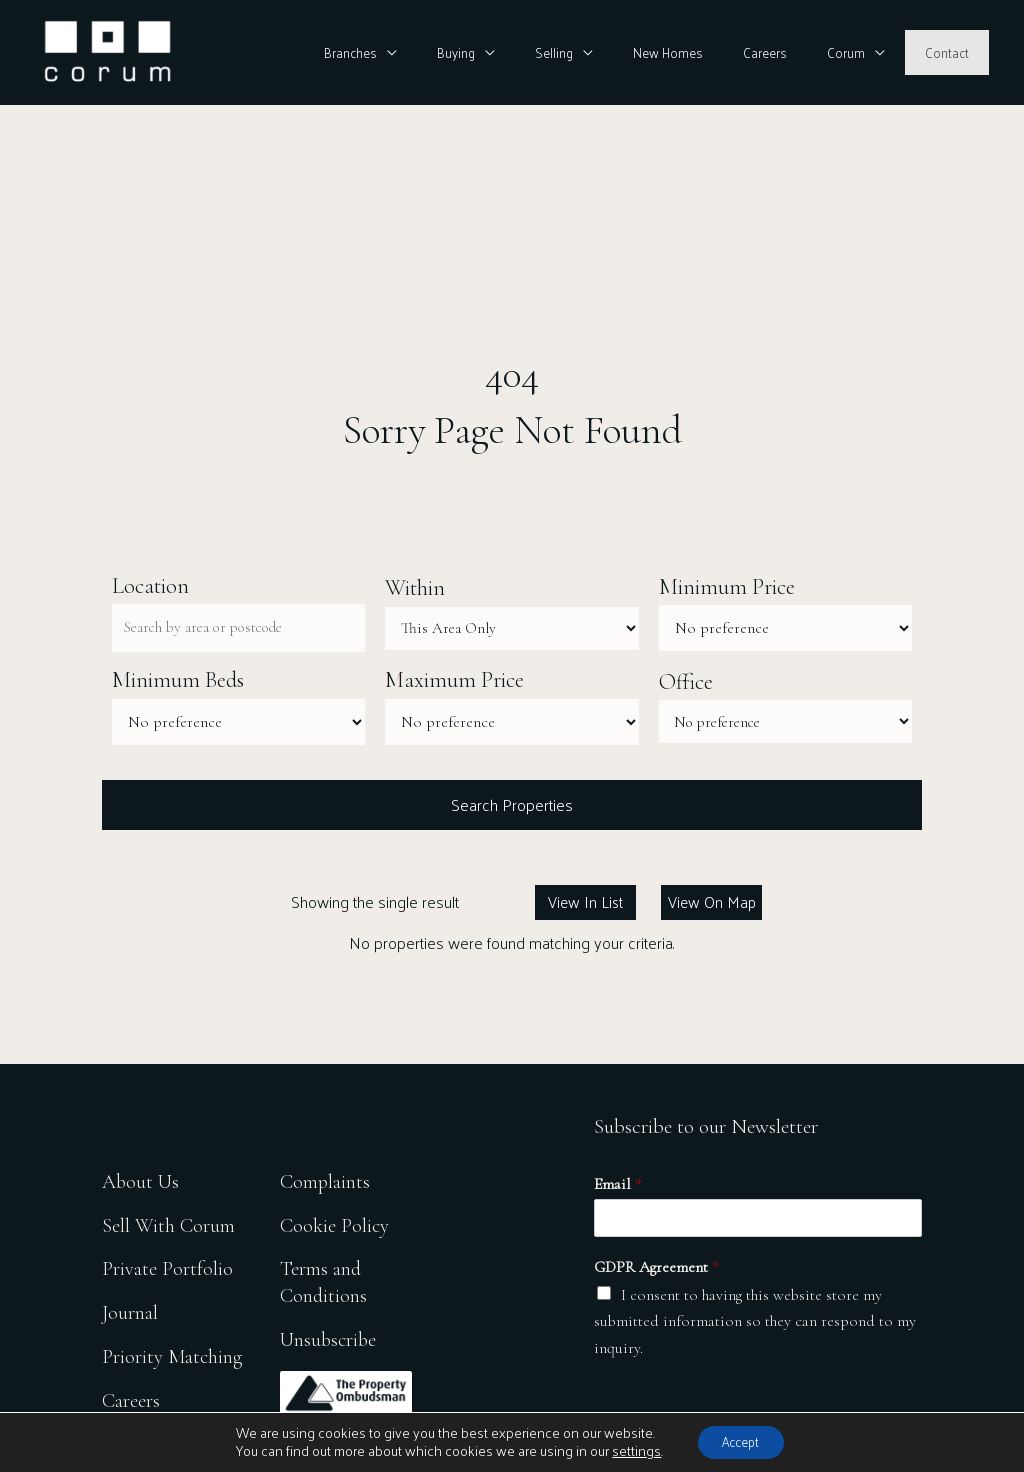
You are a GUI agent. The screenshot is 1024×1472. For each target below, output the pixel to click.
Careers (801, 52)
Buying (535, 52)
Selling (619, 52)
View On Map (712, 904)
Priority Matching (173, 1357)
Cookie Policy (338, 1222)
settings (628, 1450)
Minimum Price (727, 588)
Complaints (329, 1177)
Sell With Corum (169, 1222)
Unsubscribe (333, 1339)
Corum (868, 52)
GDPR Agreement (656, 1271)
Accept (741, 1440)
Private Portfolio (167, 1267)
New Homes (718, 52)
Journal (130, 1312)
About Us (142, 1177)
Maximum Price (454, 682)
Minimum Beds (178, 682)
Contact (954, 52)
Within (415, 588)
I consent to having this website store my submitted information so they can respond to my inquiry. (755, 1324)
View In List (585, 904)
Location (150, 586)
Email (618, 1188)
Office (686, 682)
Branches (444, 52)
